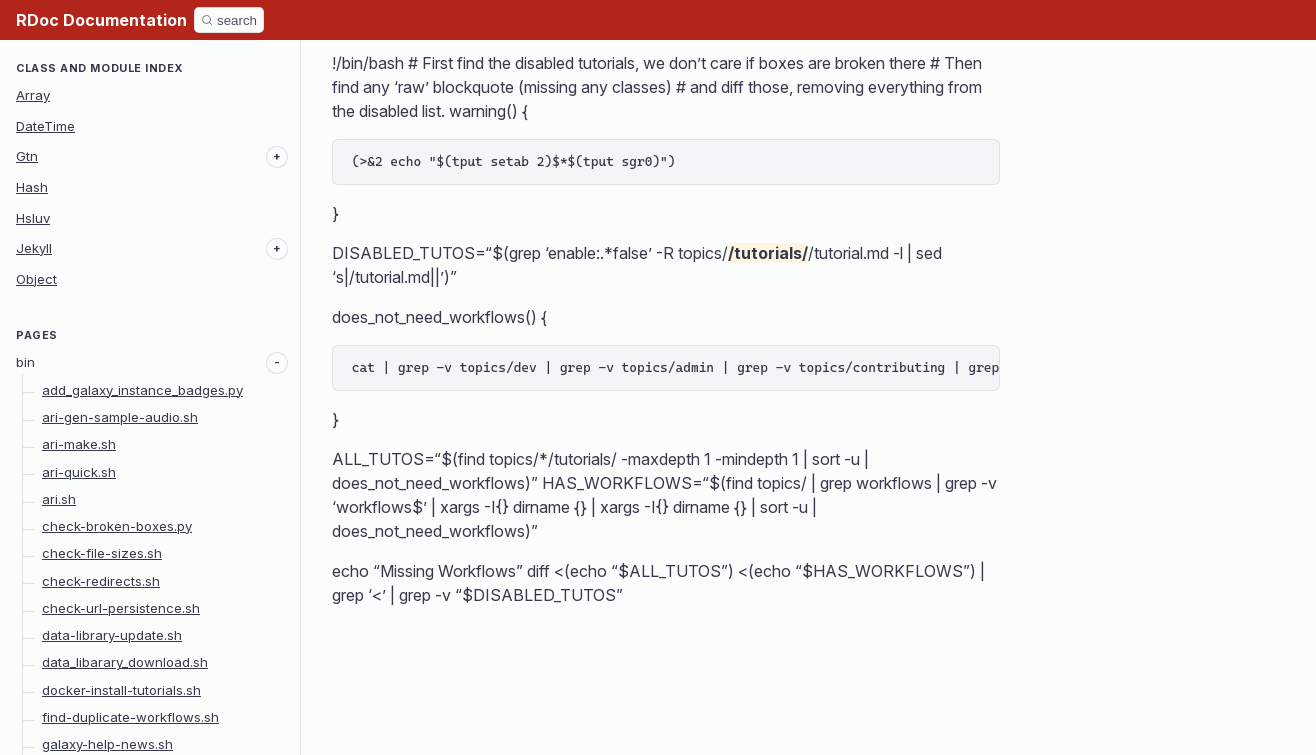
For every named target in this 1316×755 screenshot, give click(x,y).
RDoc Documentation (101, 20)
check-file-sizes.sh (102, 553)
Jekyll (34, 248)
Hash (32, 187)
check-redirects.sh (101, 581)
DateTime (45, 126)
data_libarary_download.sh (125, 662)
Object (36, 279)
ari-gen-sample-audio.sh (120, 417)
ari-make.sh (79, 444)
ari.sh (59, 499)
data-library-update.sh (112, 635)
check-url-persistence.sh (121, 608)
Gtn (27, 156)
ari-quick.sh (79, 472)
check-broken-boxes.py (117, 526)
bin (25, 362)
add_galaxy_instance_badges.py (142, 390)
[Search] (229, 20)
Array (33, 95)
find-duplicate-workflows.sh (130, 717)
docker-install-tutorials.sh (121, 690)
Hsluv (33, 218)
